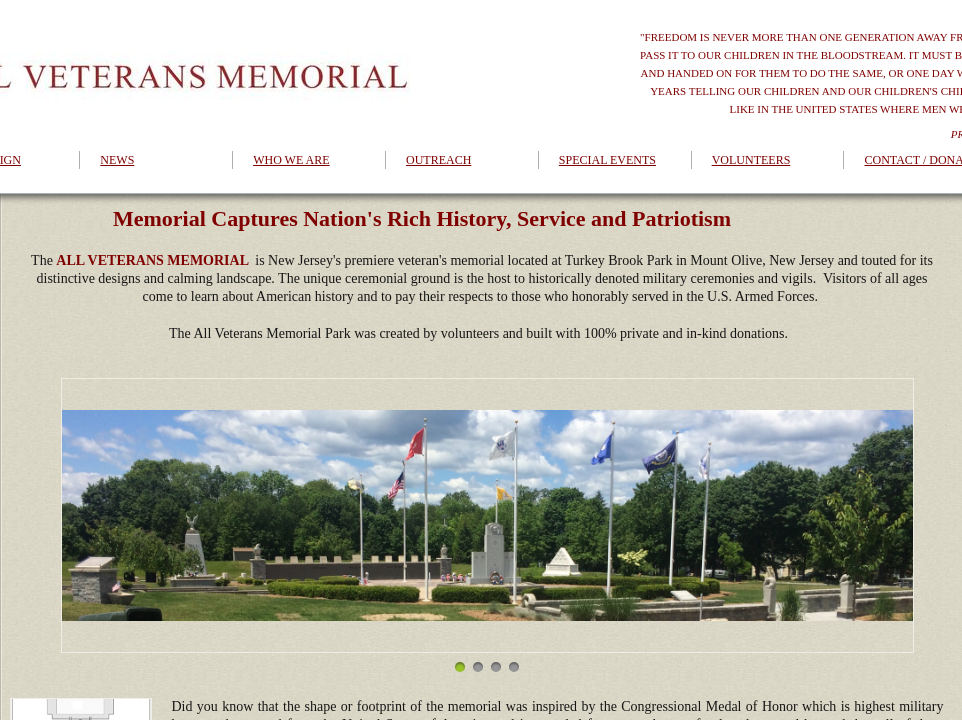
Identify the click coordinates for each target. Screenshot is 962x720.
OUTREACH (438, 160)
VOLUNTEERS (751, 160)
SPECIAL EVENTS (607, 160)
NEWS (117, 160)
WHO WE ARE (291, 160)
